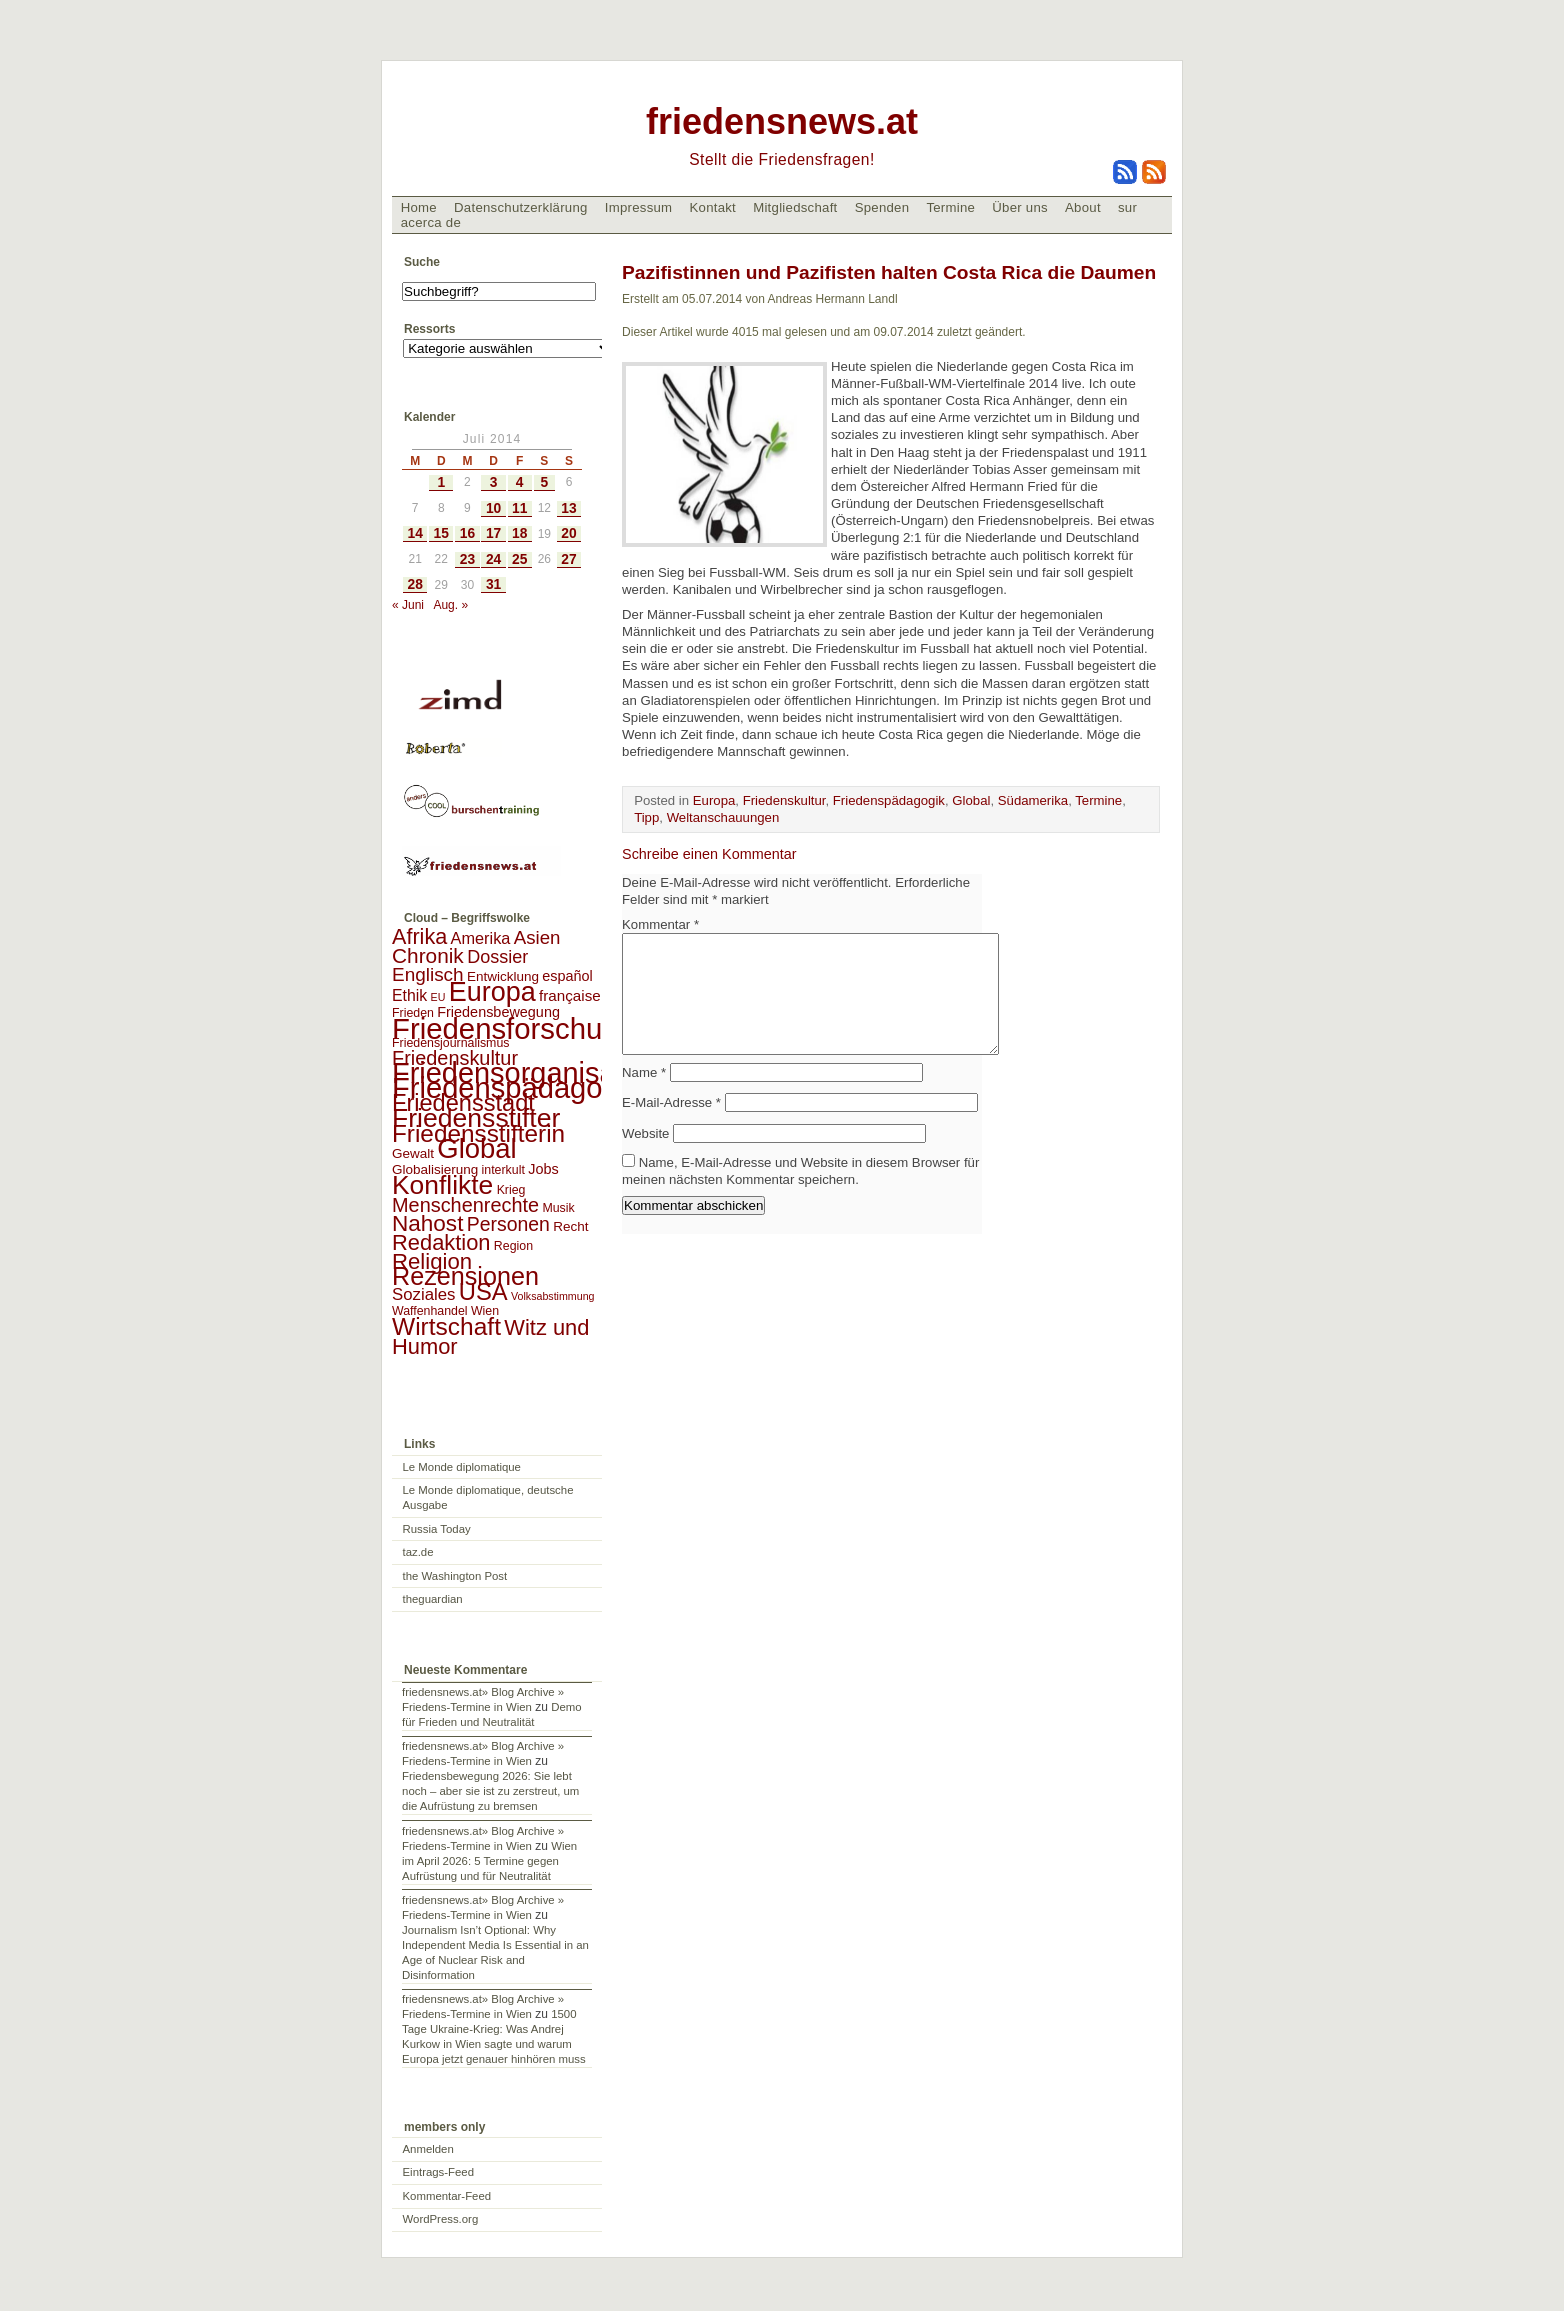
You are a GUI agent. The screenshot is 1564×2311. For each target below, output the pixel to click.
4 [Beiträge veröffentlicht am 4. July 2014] (520, 482)
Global (971, 800)
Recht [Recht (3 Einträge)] (570, 1226)
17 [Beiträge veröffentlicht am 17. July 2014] (493, 533)
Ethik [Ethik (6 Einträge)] (409, 995)
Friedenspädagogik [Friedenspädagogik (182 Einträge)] (516, 1088)
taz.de (418, 1552)
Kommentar (660, 924)
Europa (714, 800)
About (1083, 207)
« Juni (408, 605)
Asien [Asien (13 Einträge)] (537, 937)
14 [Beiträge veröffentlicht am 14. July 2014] (414, 533)
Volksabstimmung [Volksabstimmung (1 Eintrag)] (553, 1296)
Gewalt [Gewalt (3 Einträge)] (413, 1153)
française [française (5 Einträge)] (570, 995)
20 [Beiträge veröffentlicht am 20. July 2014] (568, 533)
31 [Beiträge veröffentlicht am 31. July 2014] (493, 584)
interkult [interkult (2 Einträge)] (503, 1170)
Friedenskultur (784, 800)
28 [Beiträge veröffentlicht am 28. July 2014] (414, 584)
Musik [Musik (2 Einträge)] (558, 1208)
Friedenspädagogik (889, 800)
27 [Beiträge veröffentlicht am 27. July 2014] (568, 559)
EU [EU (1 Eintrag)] (438, 997)
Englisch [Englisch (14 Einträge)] (428, 974)
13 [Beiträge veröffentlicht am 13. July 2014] (568, 508)
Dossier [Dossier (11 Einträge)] (497, 957)
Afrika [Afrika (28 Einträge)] (419, 936)
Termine (950, 207)
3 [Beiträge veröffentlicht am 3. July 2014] (494, 482)
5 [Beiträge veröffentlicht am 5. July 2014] (544, 482)
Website (645, 1157)
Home (419, 207)
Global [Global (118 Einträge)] (476, 1148)
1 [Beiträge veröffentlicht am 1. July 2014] (441, 482)
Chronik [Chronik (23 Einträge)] (428, 955)
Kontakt (712, 207)
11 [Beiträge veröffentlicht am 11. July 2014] (519, 508)
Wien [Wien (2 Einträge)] (485, 1311)
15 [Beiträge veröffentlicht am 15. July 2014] (441, 533)
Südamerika (1033, 800)
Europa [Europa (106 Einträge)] (492, 992)
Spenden (882, 207)
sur (1127, 207)
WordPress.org (441, 2219)
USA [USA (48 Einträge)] (483, 1291)
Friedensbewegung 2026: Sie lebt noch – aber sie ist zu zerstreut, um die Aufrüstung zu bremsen (490, 1791)
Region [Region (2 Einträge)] (513, 1246)
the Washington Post (455, 1576)
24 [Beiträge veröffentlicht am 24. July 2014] (493, 559)
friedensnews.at (782, 121)
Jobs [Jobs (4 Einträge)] (543, 1169)
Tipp (646, 817)
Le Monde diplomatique (462, 1467)
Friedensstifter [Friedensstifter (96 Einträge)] (476, 1118)
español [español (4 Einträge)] (567, 976)
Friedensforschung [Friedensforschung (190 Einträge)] (513, 1028)
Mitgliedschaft (795, 207)
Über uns (1020, 207)
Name (644, 1096)
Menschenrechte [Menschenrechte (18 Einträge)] (465, 1205)
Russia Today (437, 1529)
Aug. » (450, 605)
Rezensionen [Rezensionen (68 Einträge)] (465, 1276)
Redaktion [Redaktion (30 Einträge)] (441, 1242)
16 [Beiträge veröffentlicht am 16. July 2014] (467, 533)
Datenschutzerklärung (521, 207)
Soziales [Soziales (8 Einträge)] (423, 1294)
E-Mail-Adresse (671, 1126)
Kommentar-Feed (447, 2196)
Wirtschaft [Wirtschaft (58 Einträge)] (446, 1326)
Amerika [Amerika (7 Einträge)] (481, 938)
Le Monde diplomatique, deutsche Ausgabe (488, 1497)
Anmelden (428, 2149)
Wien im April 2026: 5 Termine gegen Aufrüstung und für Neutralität (489, 1861)
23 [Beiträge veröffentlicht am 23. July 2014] (467, 559)
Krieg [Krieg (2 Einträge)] (511, 1190)
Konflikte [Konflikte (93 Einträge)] (442, 1185)
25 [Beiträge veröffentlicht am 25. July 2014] (519, 559)
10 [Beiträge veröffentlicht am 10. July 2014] (493, 508)
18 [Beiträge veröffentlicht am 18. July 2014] (519, 533)
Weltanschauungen (723, 817)
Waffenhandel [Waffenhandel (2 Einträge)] (430, 1311)
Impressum (639, 207)
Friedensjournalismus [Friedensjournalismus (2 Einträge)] (450, 1043)
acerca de (431, 222)
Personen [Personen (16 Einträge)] (508, 1224)
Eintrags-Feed (439, 2172)
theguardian (433, 1599)
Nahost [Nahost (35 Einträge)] (427, 1223)
